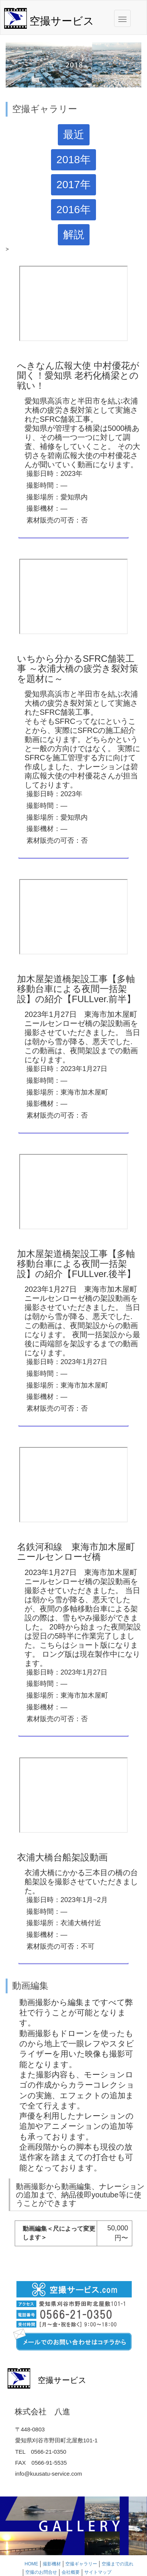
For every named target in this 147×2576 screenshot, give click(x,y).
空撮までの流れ (117, 2564)
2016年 (73, 209)
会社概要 (71, 2572)
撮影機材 (52, 2564)
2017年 (73, 184)
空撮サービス (61, 21)
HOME (31, 2564)
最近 (73, 134)
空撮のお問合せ (41, 2572)
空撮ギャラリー (81, 2564)
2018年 (73, 159)
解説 (73, 234)
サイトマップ (97, 2572)
